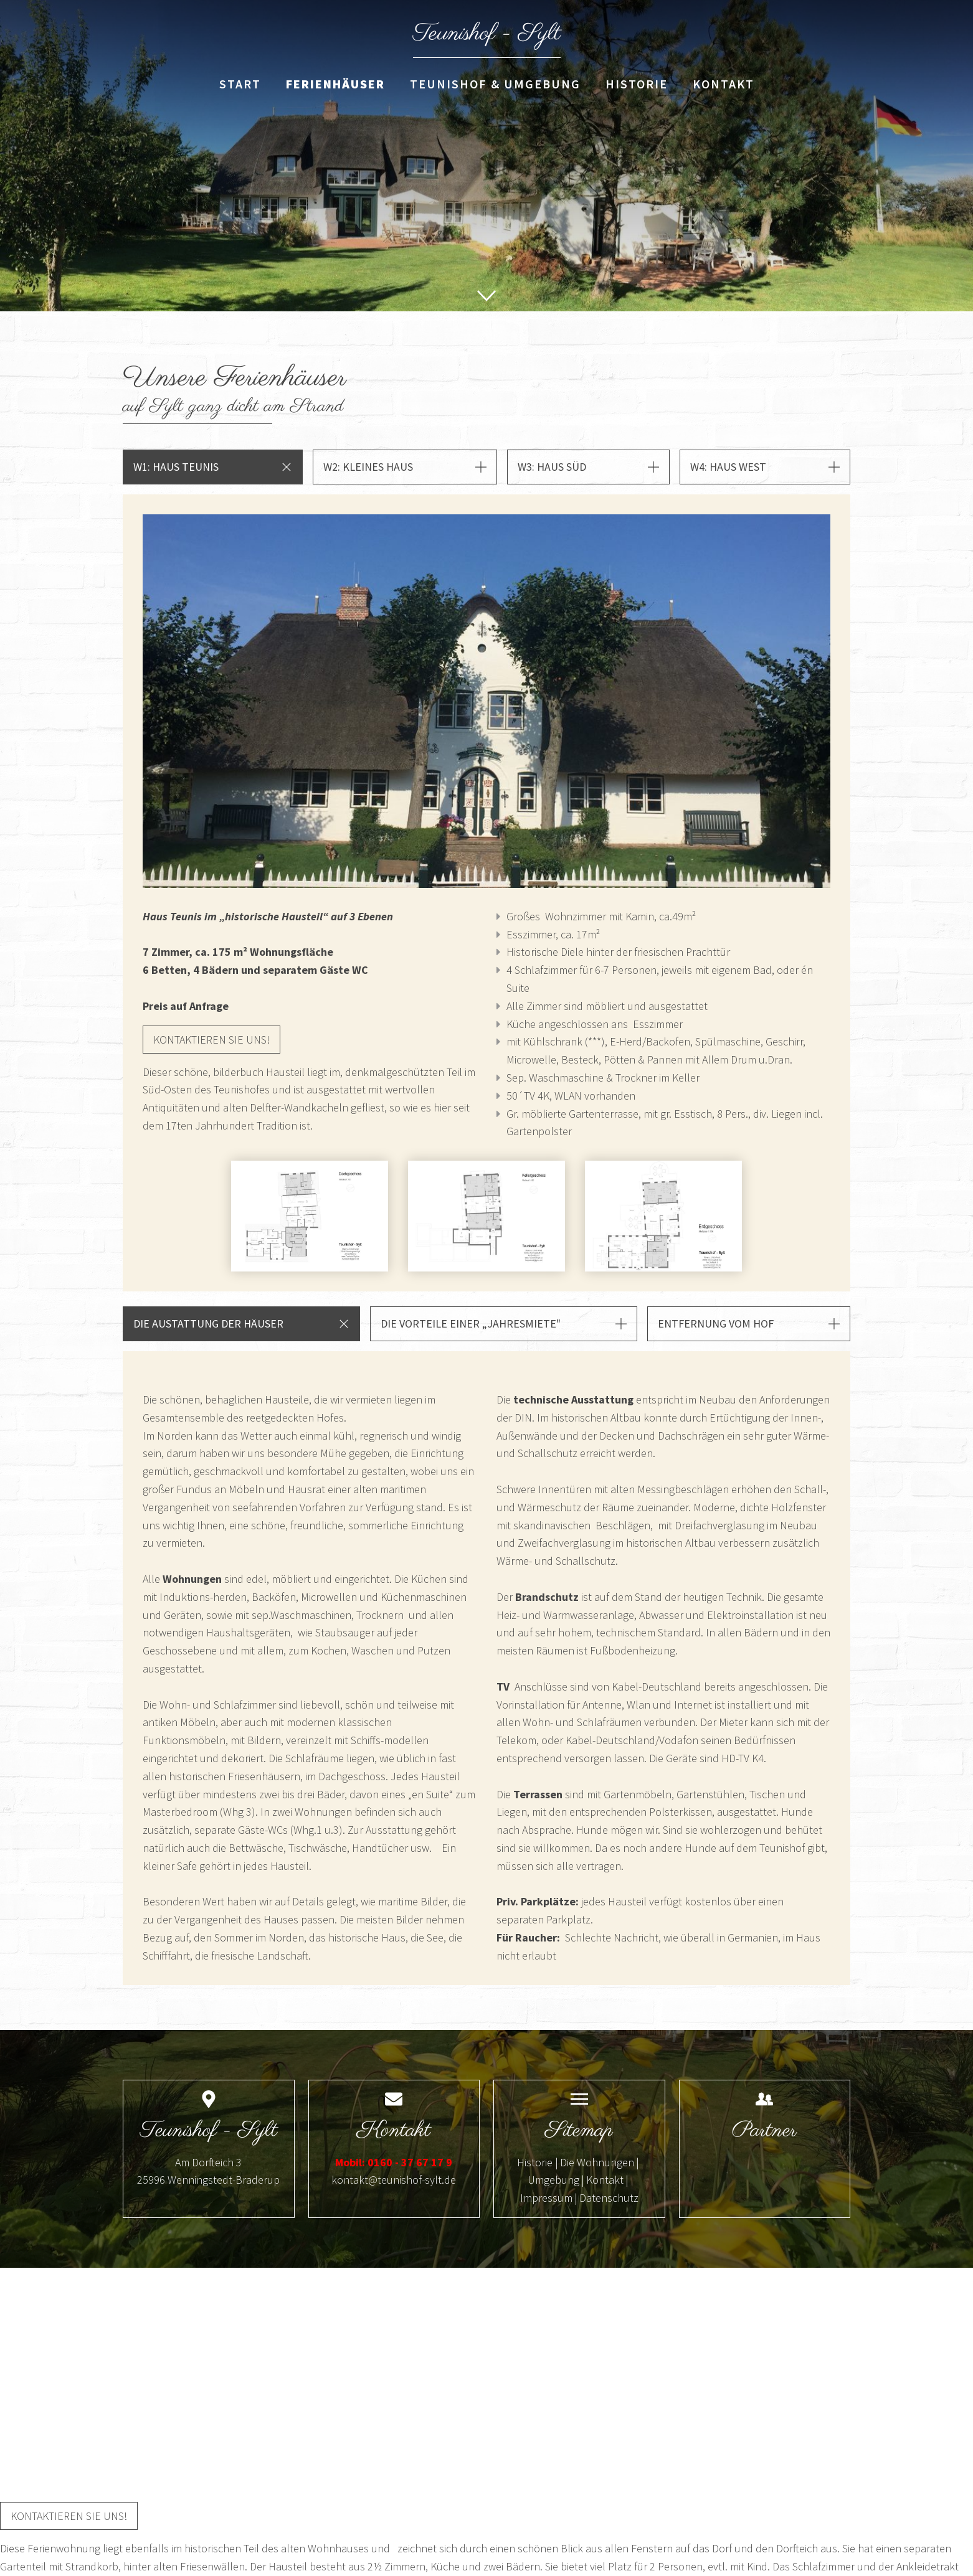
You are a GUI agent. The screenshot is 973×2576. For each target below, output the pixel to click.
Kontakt (723, 84)
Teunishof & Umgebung (495, 84)
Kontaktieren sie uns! (211, 1039)
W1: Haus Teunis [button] (176, 467)
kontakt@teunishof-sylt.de (393, 2180)
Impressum (546, 2198)
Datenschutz (608, 2198)
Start (240, 84)
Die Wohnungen (597, 2162)
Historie (636, 84)
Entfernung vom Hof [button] (716, 1323)
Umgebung (553, 2180)
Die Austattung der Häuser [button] (208, 1323)
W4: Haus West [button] (728, 467)
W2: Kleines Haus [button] (368, 467)
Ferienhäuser (335, 84)
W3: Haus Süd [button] (552, 467)
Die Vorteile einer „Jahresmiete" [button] (471, 1323)
